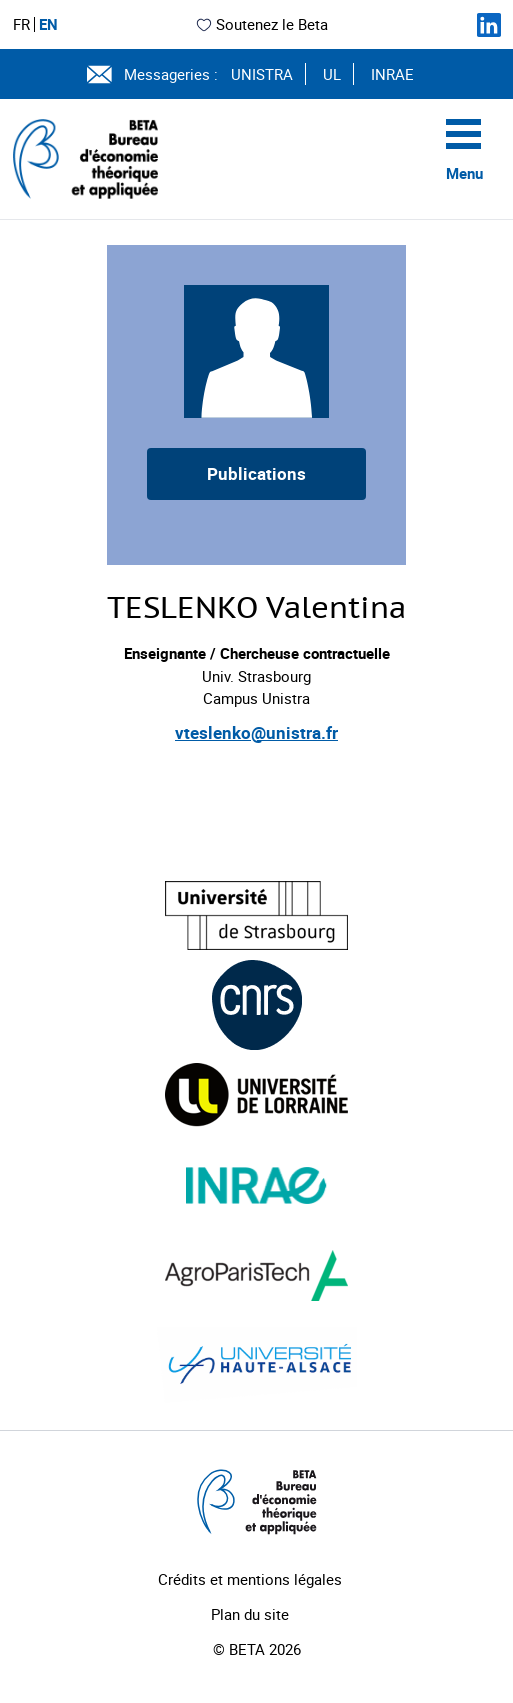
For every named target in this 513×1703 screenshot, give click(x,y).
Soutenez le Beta (261, 24)
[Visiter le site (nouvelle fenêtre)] (256, 915)
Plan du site (250, 1614)
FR (21, 24)
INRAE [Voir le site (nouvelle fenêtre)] (392, 74)
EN (48, 24)
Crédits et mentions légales (250, 1579)
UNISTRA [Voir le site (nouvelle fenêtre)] (262, 74)
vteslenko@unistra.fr (256, 732)
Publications (256, 473)
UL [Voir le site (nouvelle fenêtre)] (332, 74)
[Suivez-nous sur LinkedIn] (489, 25)
